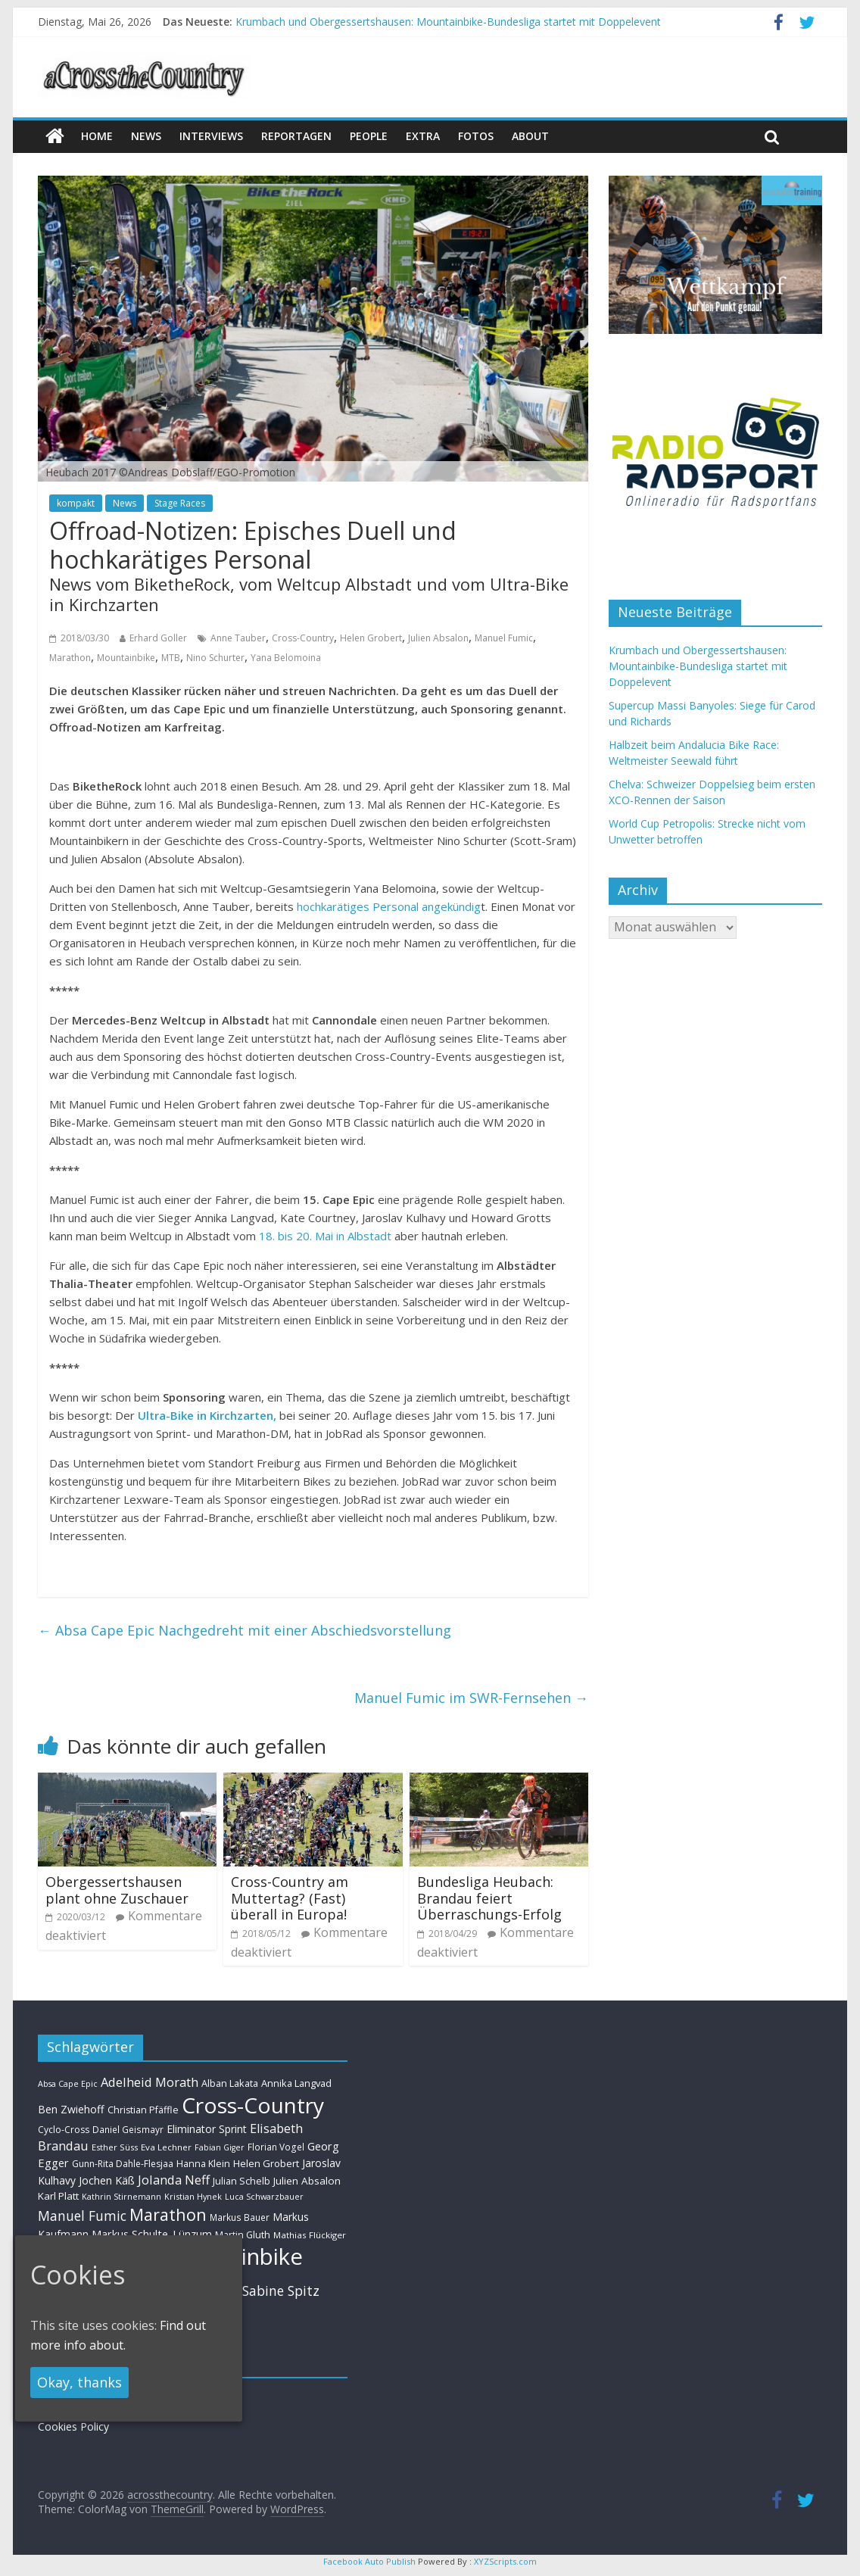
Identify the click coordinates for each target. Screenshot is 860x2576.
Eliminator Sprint (207, 2129)
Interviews (211, 136)
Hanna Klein (203, 2163)
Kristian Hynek (193, 2196)
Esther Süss (115, 2147)
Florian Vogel (276, 2147)
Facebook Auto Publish (369, 2561)
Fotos (476, 136)
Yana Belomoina (286, 657)
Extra (423, 136)
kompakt (76, 503)
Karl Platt (58, 2196)
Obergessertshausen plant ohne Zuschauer (117, 1890)
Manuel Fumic (504, 638)
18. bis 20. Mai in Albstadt (326, 1235)
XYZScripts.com (505, 2561)
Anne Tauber (238, 638)
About (530, 136)
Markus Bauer (240, 2217)
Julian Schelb (241, 2181)
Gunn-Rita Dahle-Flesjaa (122, 2163)
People (369, 136)
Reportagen (296, 136)
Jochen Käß (107, 2180)
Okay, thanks (79, 2382)
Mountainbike (126, 657)
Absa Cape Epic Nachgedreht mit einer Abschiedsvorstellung (244, 1630)
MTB (170, 657)
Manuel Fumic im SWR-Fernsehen (471, 1698)
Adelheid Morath (149, 2082)
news (146, 136)
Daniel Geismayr (128, 2129)
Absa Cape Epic (68, 2083)
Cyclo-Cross (63, 2129)
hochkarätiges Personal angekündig (389, 906)
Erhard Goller (158, 638)
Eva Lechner (166, 2147)
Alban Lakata (229, 2083)
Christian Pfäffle (143, 2110)
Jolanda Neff (174, 2179)
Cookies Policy (73, 2426)
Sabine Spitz (280, 2290)
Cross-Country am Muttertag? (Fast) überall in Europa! (289, 1898)
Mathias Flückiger (309, 2235)
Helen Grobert (371, 638)
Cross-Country (303, 638)
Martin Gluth (242, 2234)
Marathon (70, 657)
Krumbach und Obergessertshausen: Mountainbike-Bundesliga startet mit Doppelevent (448, 21)
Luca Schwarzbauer (264, 2196)
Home (97, 136)
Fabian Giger (220, 2147)
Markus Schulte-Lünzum (152, 2233)
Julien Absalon (438, 638)
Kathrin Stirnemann (121, 2196)
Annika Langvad (296, 2083)
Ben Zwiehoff (71, 2109)
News (124, 503)
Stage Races (179, 503)
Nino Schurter (215, 657)
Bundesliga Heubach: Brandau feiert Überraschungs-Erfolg (489, 1898)
